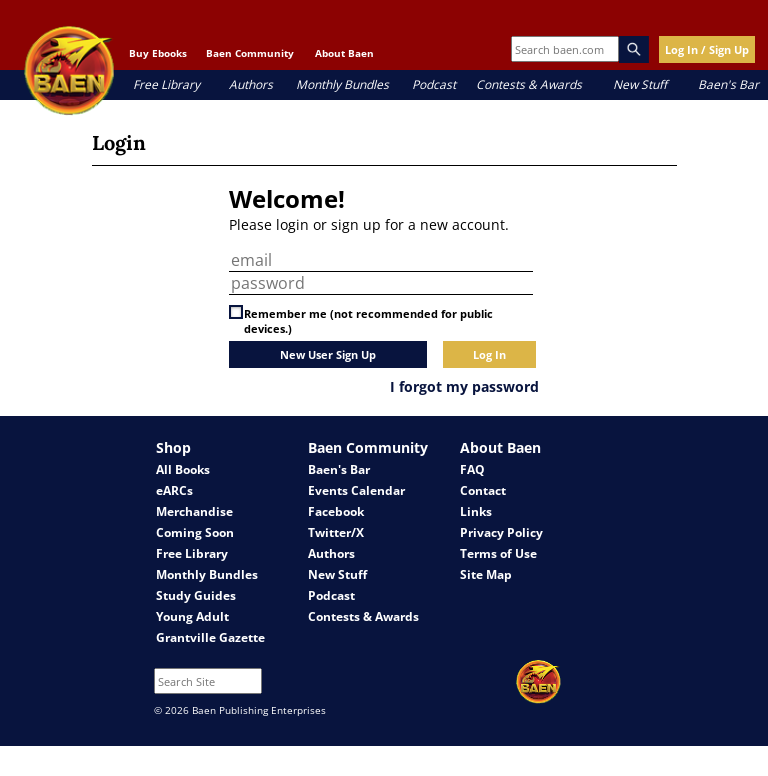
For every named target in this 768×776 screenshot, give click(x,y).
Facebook (336, 511)
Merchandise (194, 511)
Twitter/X (336, 532)
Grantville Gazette (210, 637)
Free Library (166, 84)
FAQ (472, 469)
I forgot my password (464, 386)
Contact (483, 490)
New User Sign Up (328, 354)
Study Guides (196, 595)
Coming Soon (195, 532)
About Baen (344, 53)
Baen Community (250, 53)
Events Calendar (356, 490)
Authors (251, 84)
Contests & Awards (529, 84)
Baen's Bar (728, 84)
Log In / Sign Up (707, 49)
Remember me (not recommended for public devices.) (368, 321)
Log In (489, 354)
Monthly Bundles (342, 84)
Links (476, 511)
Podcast (434, 84)
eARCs (174, 490)
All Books (183, 469)
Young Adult (192, 616)
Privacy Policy (501, 532)
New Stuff (640, 84)
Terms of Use (498, 553)
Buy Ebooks (158, 53)
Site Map (486, 574)
